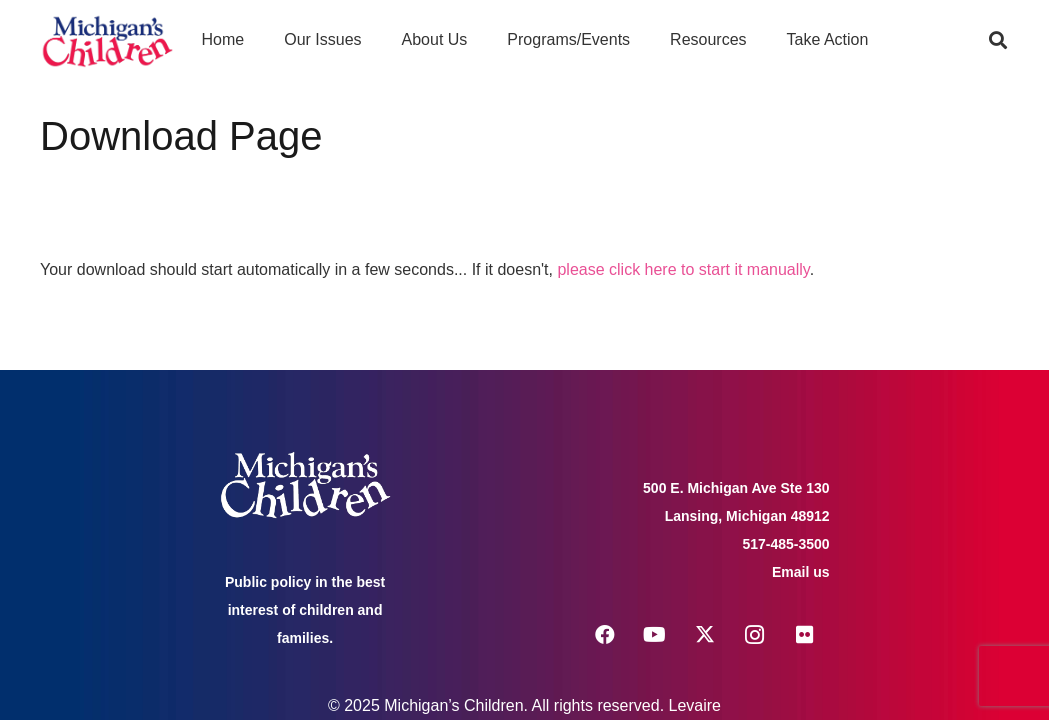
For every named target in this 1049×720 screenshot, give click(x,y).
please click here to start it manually (683, 269)
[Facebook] (605, 635)
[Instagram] (755, 635)
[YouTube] (655, 635)
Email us (801, 572)
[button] (998, 40)
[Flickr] (805, 635)
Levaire (695, 705)
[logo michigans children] (107, 40)
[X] (705, 635)
